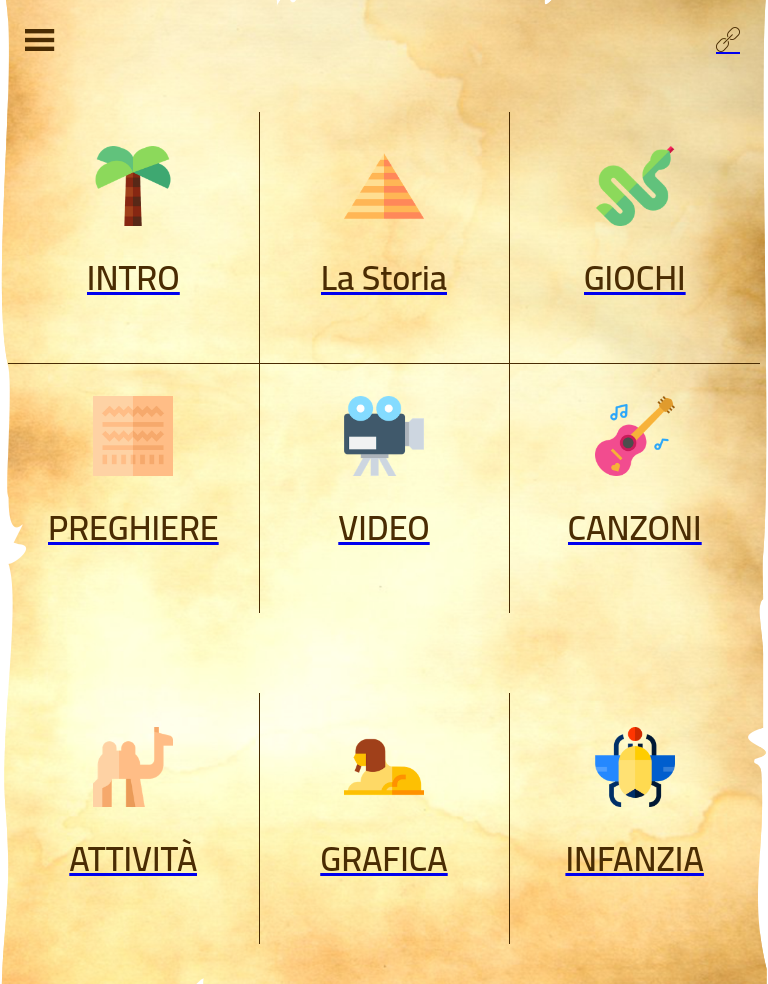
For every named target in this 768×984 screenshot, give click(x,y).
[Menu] (40, 40)
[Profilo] (728, 40)
